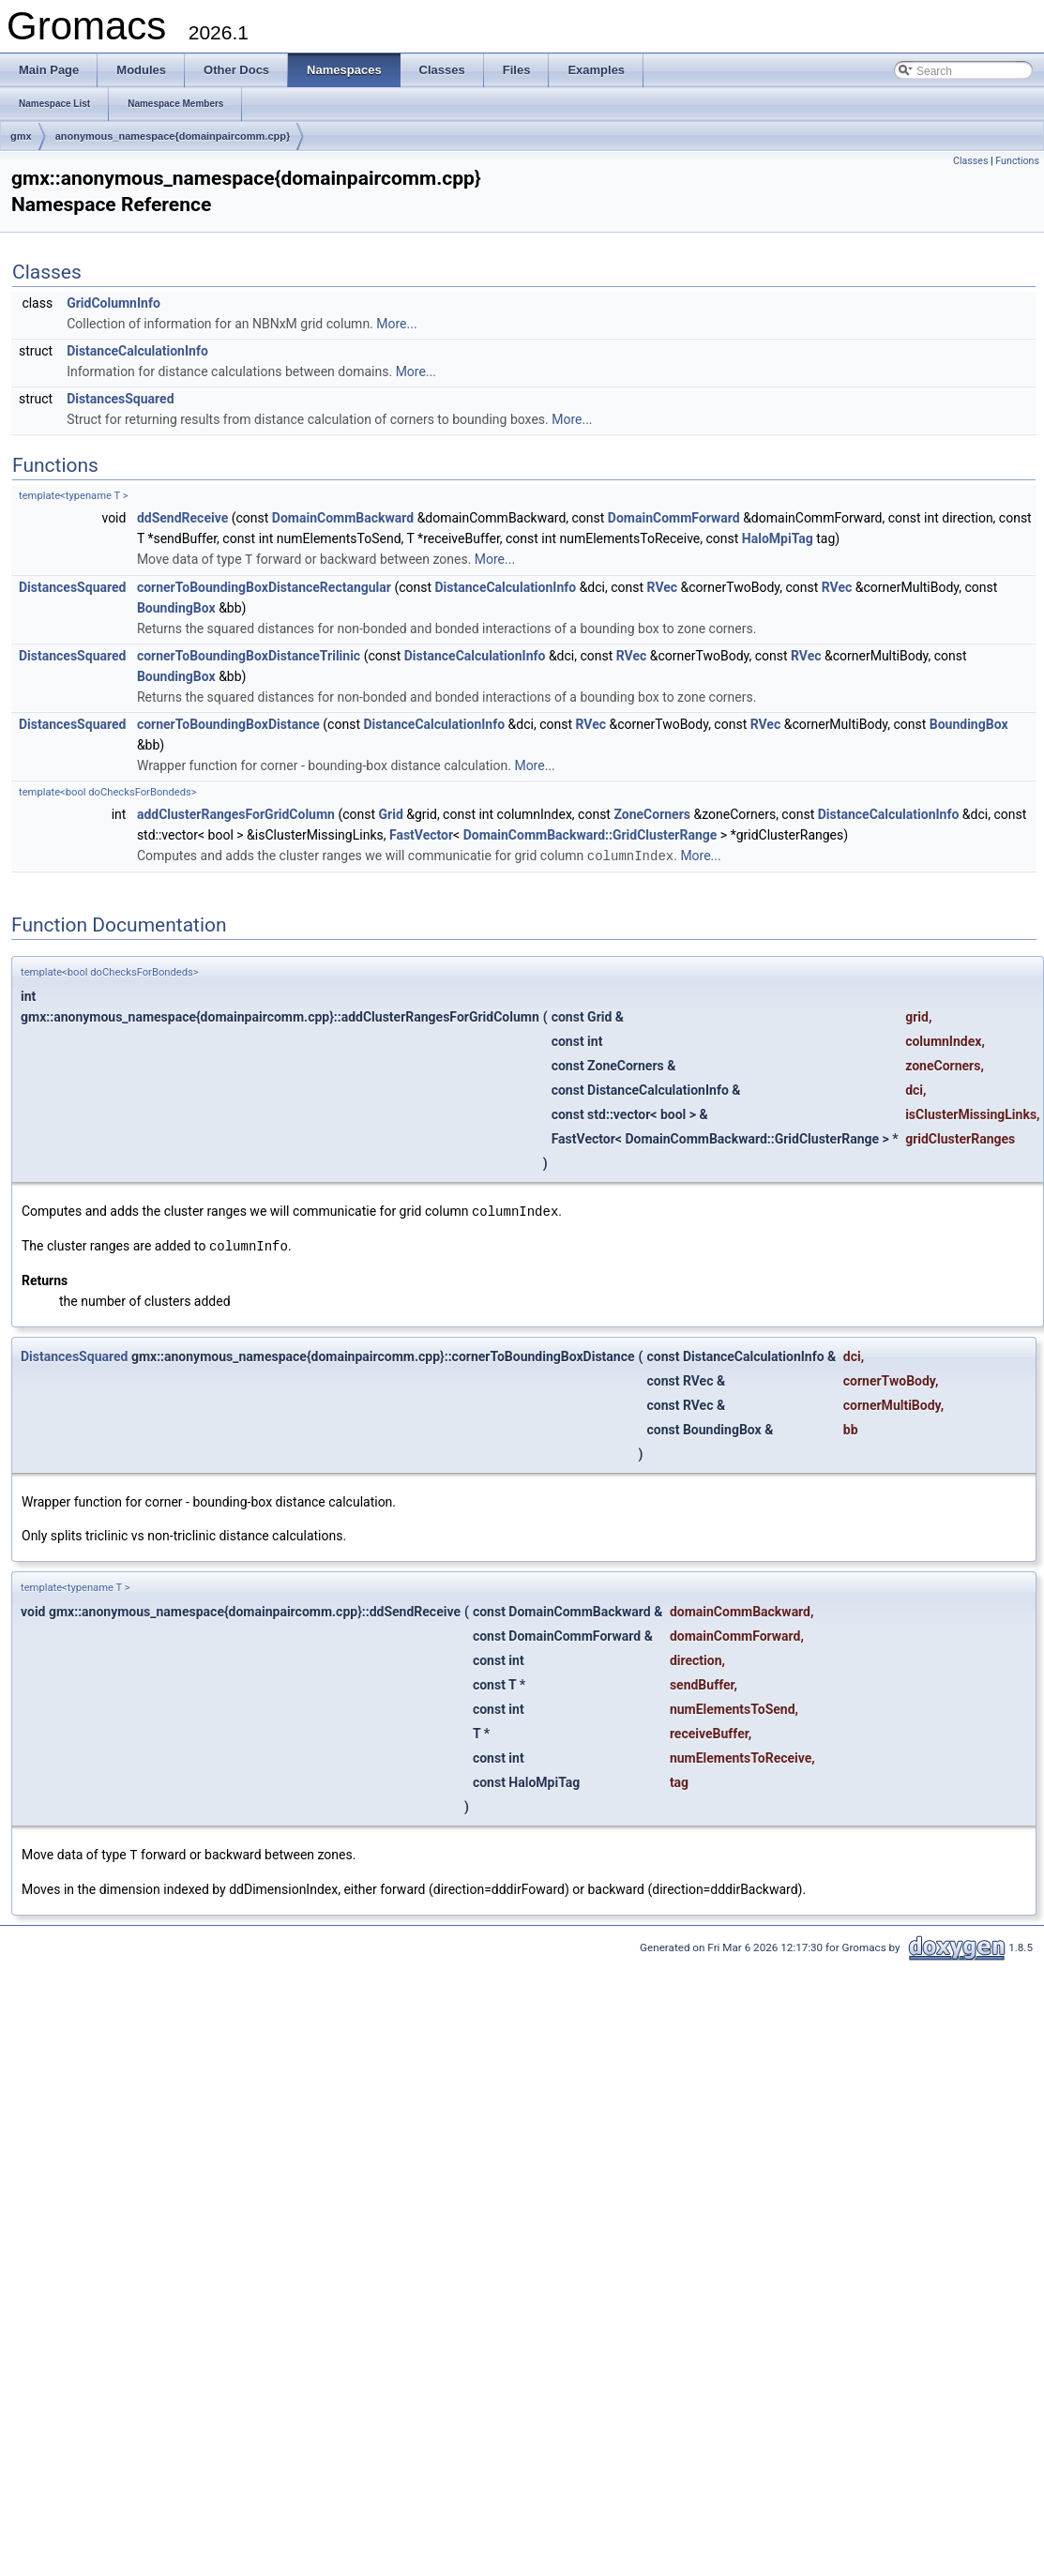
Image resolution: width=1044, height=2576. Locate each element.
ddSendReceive (182, 517)
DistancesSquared (120, 398)
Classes (970, 161)
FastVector (421, 833)
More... (396, 323)
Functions (1017, 161)
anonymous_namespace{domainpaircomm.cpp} (173, 136)
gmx (21, 136)
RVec (662, 586)
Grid (391, 813)
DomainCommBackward (343, 517)
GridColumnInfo (113, 303)
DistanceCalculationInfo (137, 350)
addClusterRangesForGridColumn (236, 813)
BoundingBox (176, 606)
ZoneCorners (651, 813)
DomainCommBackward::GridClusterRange (590, 833)
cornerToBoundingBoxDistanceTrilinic (248, 654)
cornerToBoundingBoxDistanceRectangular (264, 586)
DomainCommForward (674, 517)
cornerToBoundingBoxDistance (228, 723)
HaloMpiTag (777, 538)
